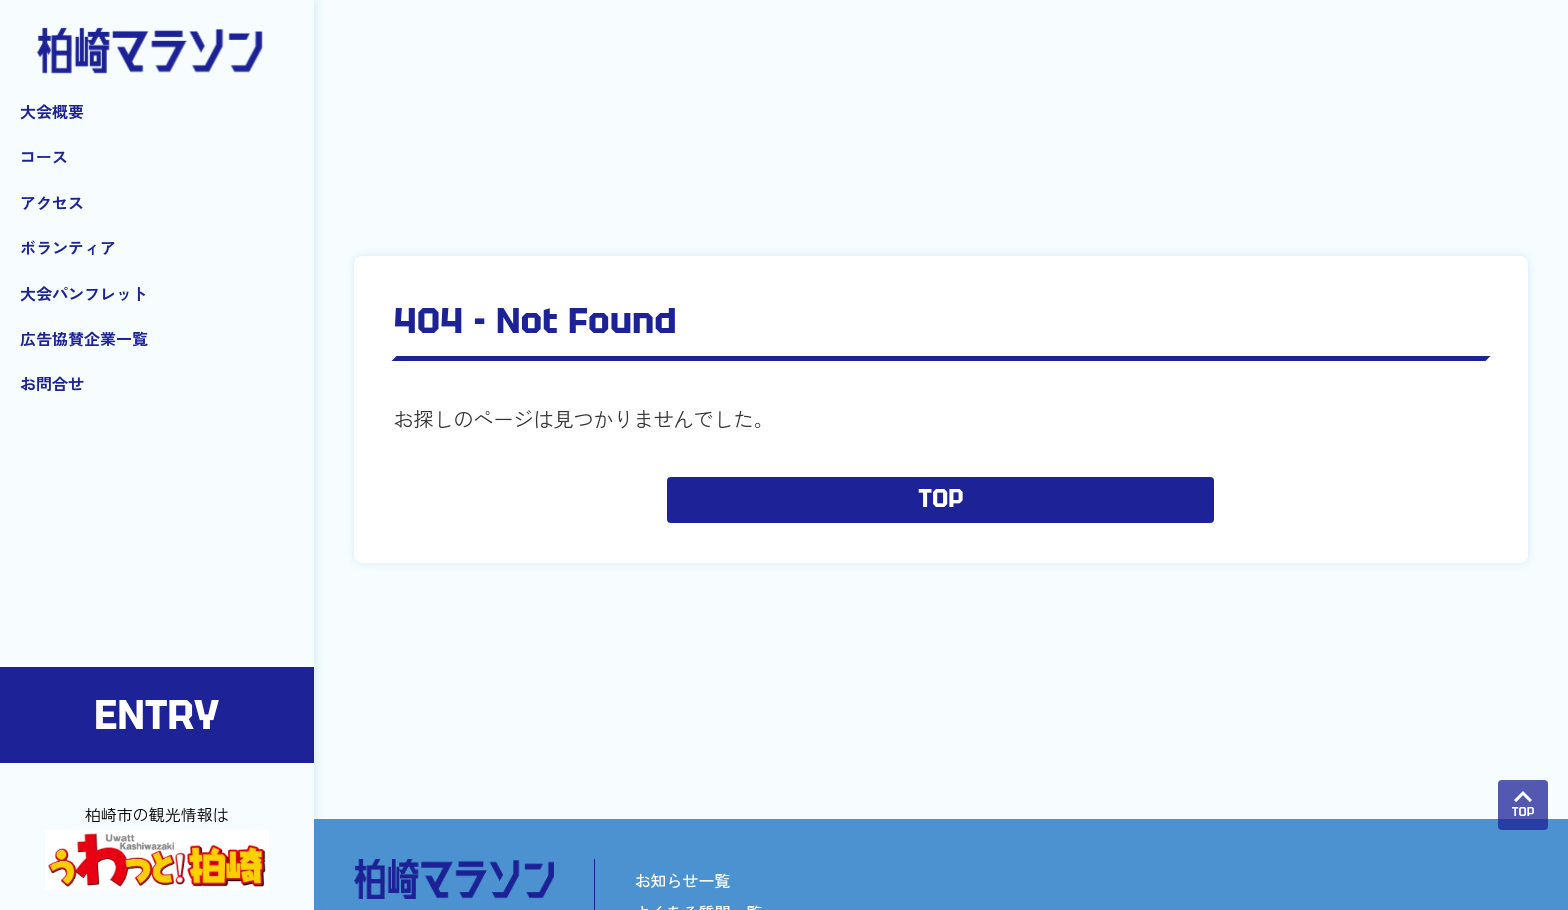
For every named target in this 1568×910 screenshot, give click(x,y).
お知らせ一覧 (683, 880)
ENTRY (156, 715)
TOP (940, 500)
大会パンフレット (84, 293)
